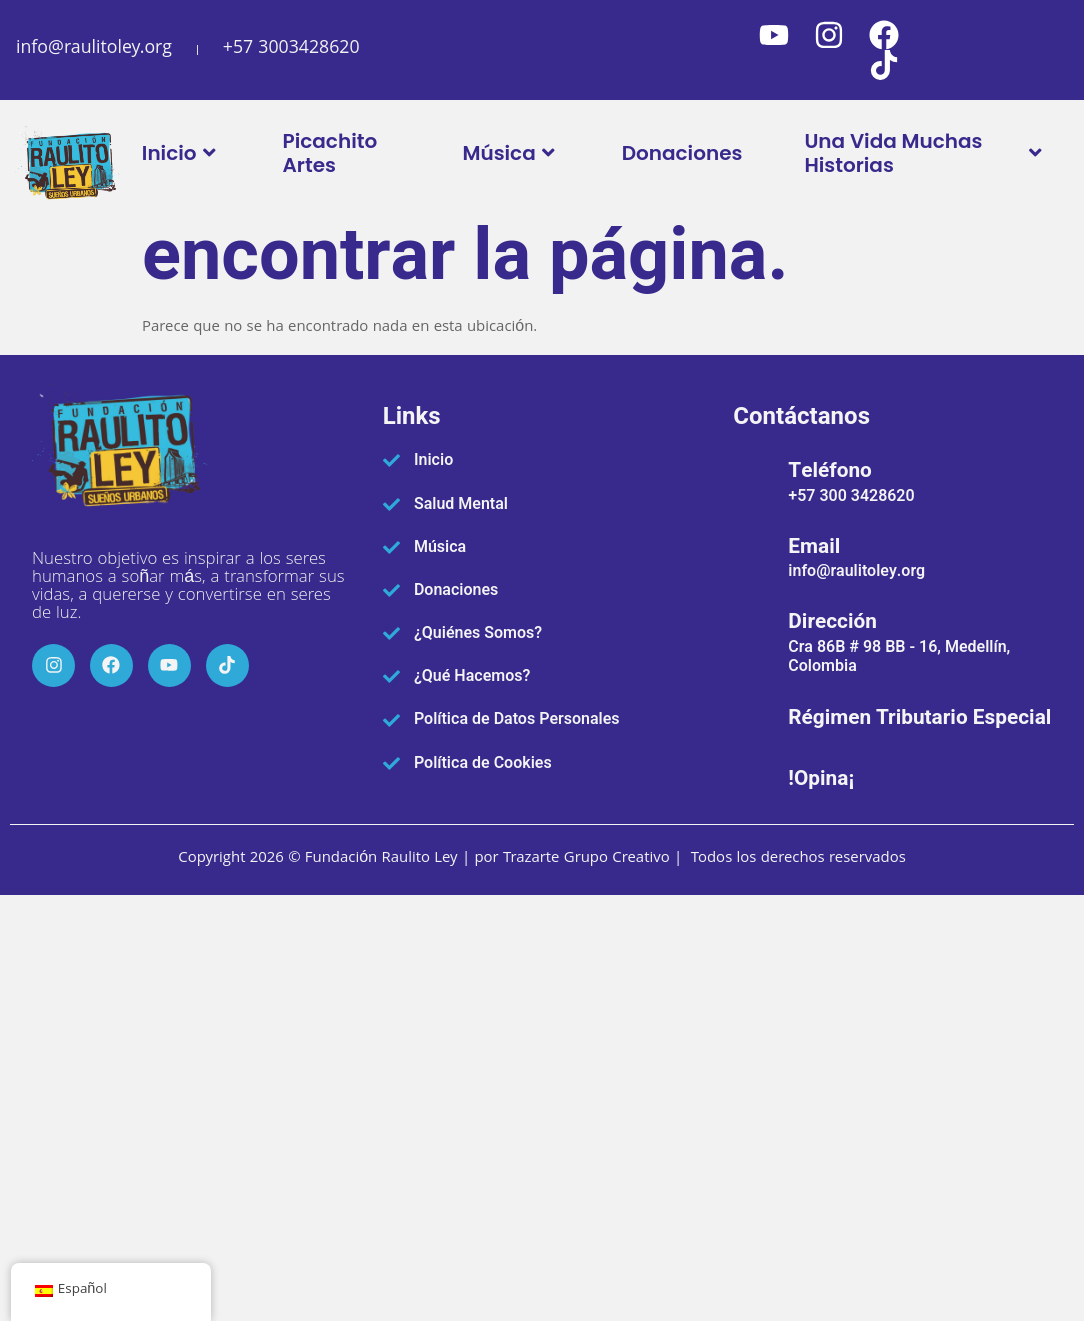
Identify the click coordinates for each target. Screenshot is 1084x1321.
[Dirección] (753, 639)
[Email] (753, 554)
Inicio (181, 153)
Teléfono (830, 470)
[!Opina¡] (753, 776)
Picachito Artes (330, 153)
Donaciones (682, 153)
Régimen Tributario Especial (919, 717)
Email (814, 546)
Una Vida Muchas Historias (925, 153)
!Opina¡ (821, 778)
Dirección (832, 621)
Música (510, 153)
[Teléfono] (753, 479)
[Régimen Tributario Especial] (753, 716)
